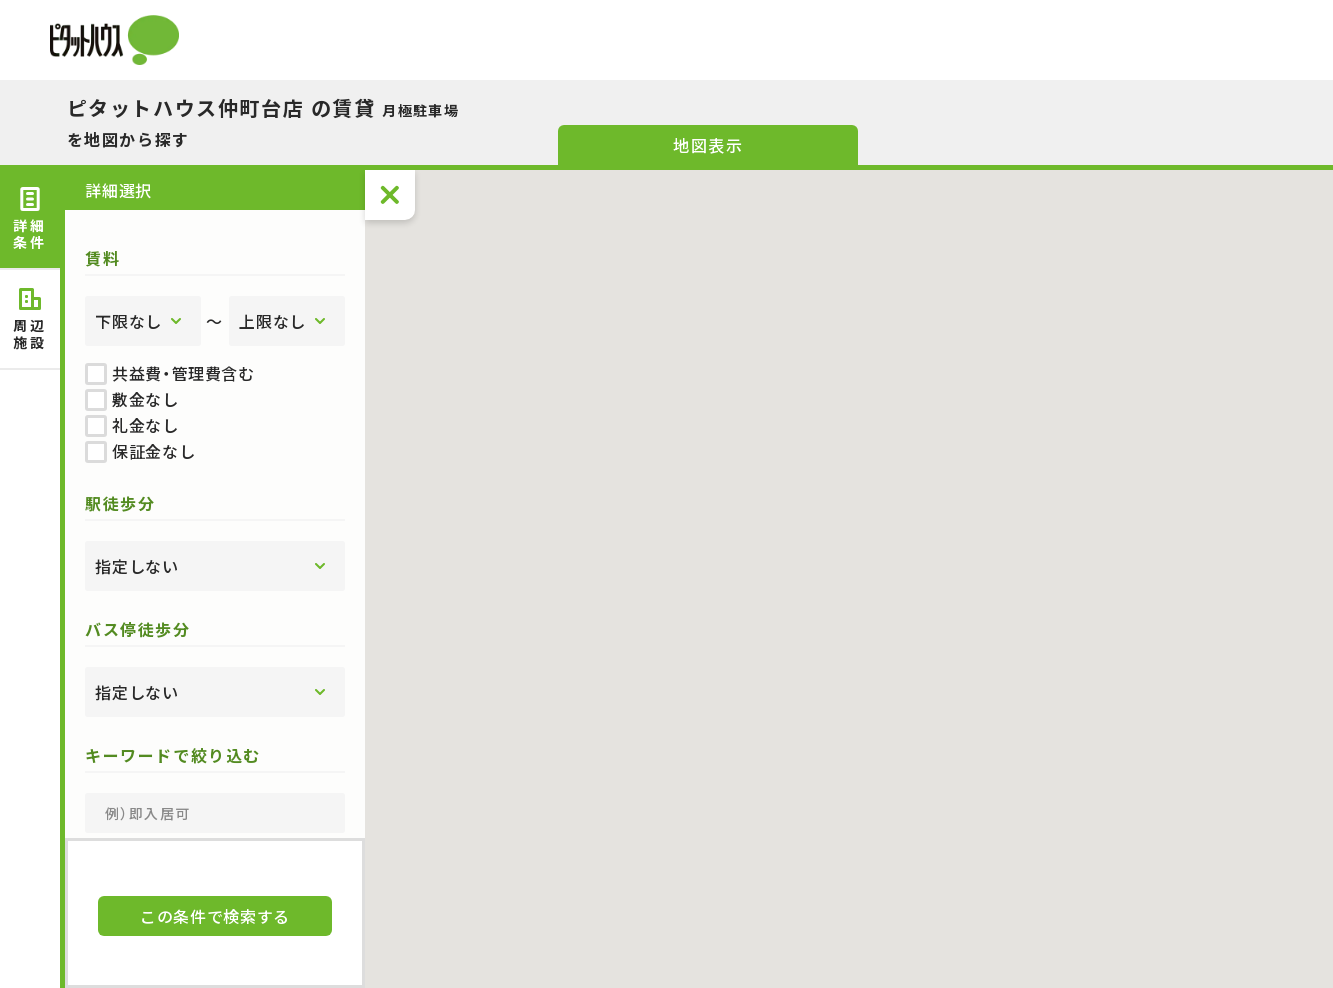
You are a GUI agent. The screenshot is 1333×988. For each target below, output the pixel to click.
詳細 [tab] (30, 219)
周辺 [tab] (30, 319)
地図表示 (708, 145)
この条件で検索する (215, 916)
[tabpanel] (215, 504)
